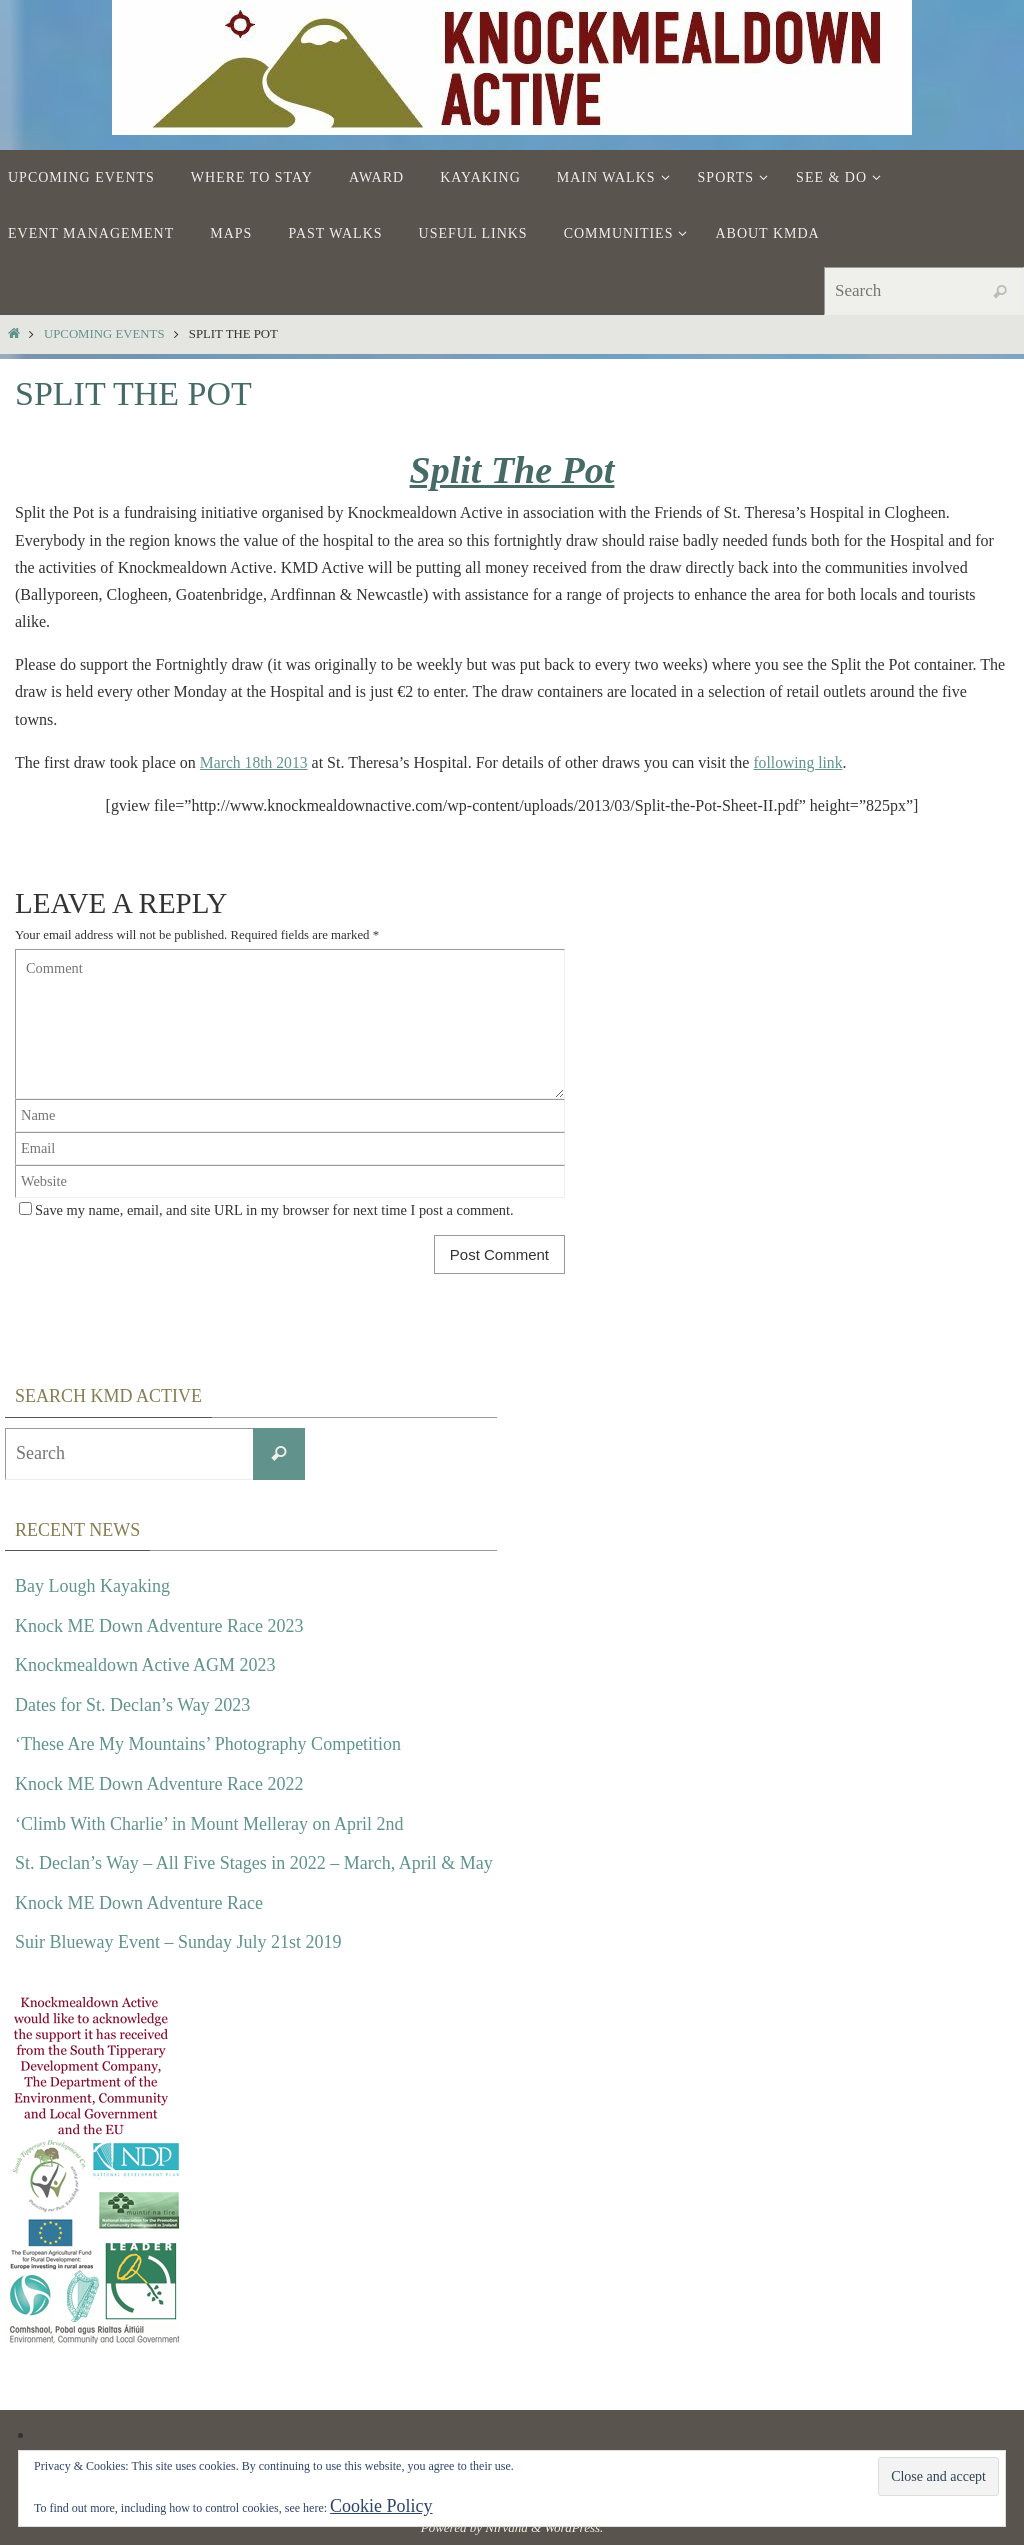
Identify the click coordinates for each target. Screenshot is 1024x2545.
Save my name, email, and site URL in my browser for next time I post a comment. (274, 1210)
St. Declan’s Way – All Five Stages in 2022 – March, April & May (254, 1863)
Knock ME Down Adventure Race (139, 1902)
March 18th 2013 (255, 762)
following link (801, 762)
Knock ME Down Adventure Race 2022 (159, 1784)
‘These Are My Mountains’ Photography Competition (208, 1744)
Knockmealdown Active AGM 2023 (145, 1665)
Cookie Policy (381, 2506)
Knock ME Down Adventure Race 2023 (159, 1625)
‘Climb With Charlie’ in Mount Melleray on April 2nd (209, 1823)
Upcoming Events (104, 334)
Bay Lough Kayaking (92, 1586)
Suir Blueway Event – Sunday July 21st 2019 (178, 1942)
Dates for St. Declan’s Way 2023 (132, 1704)
